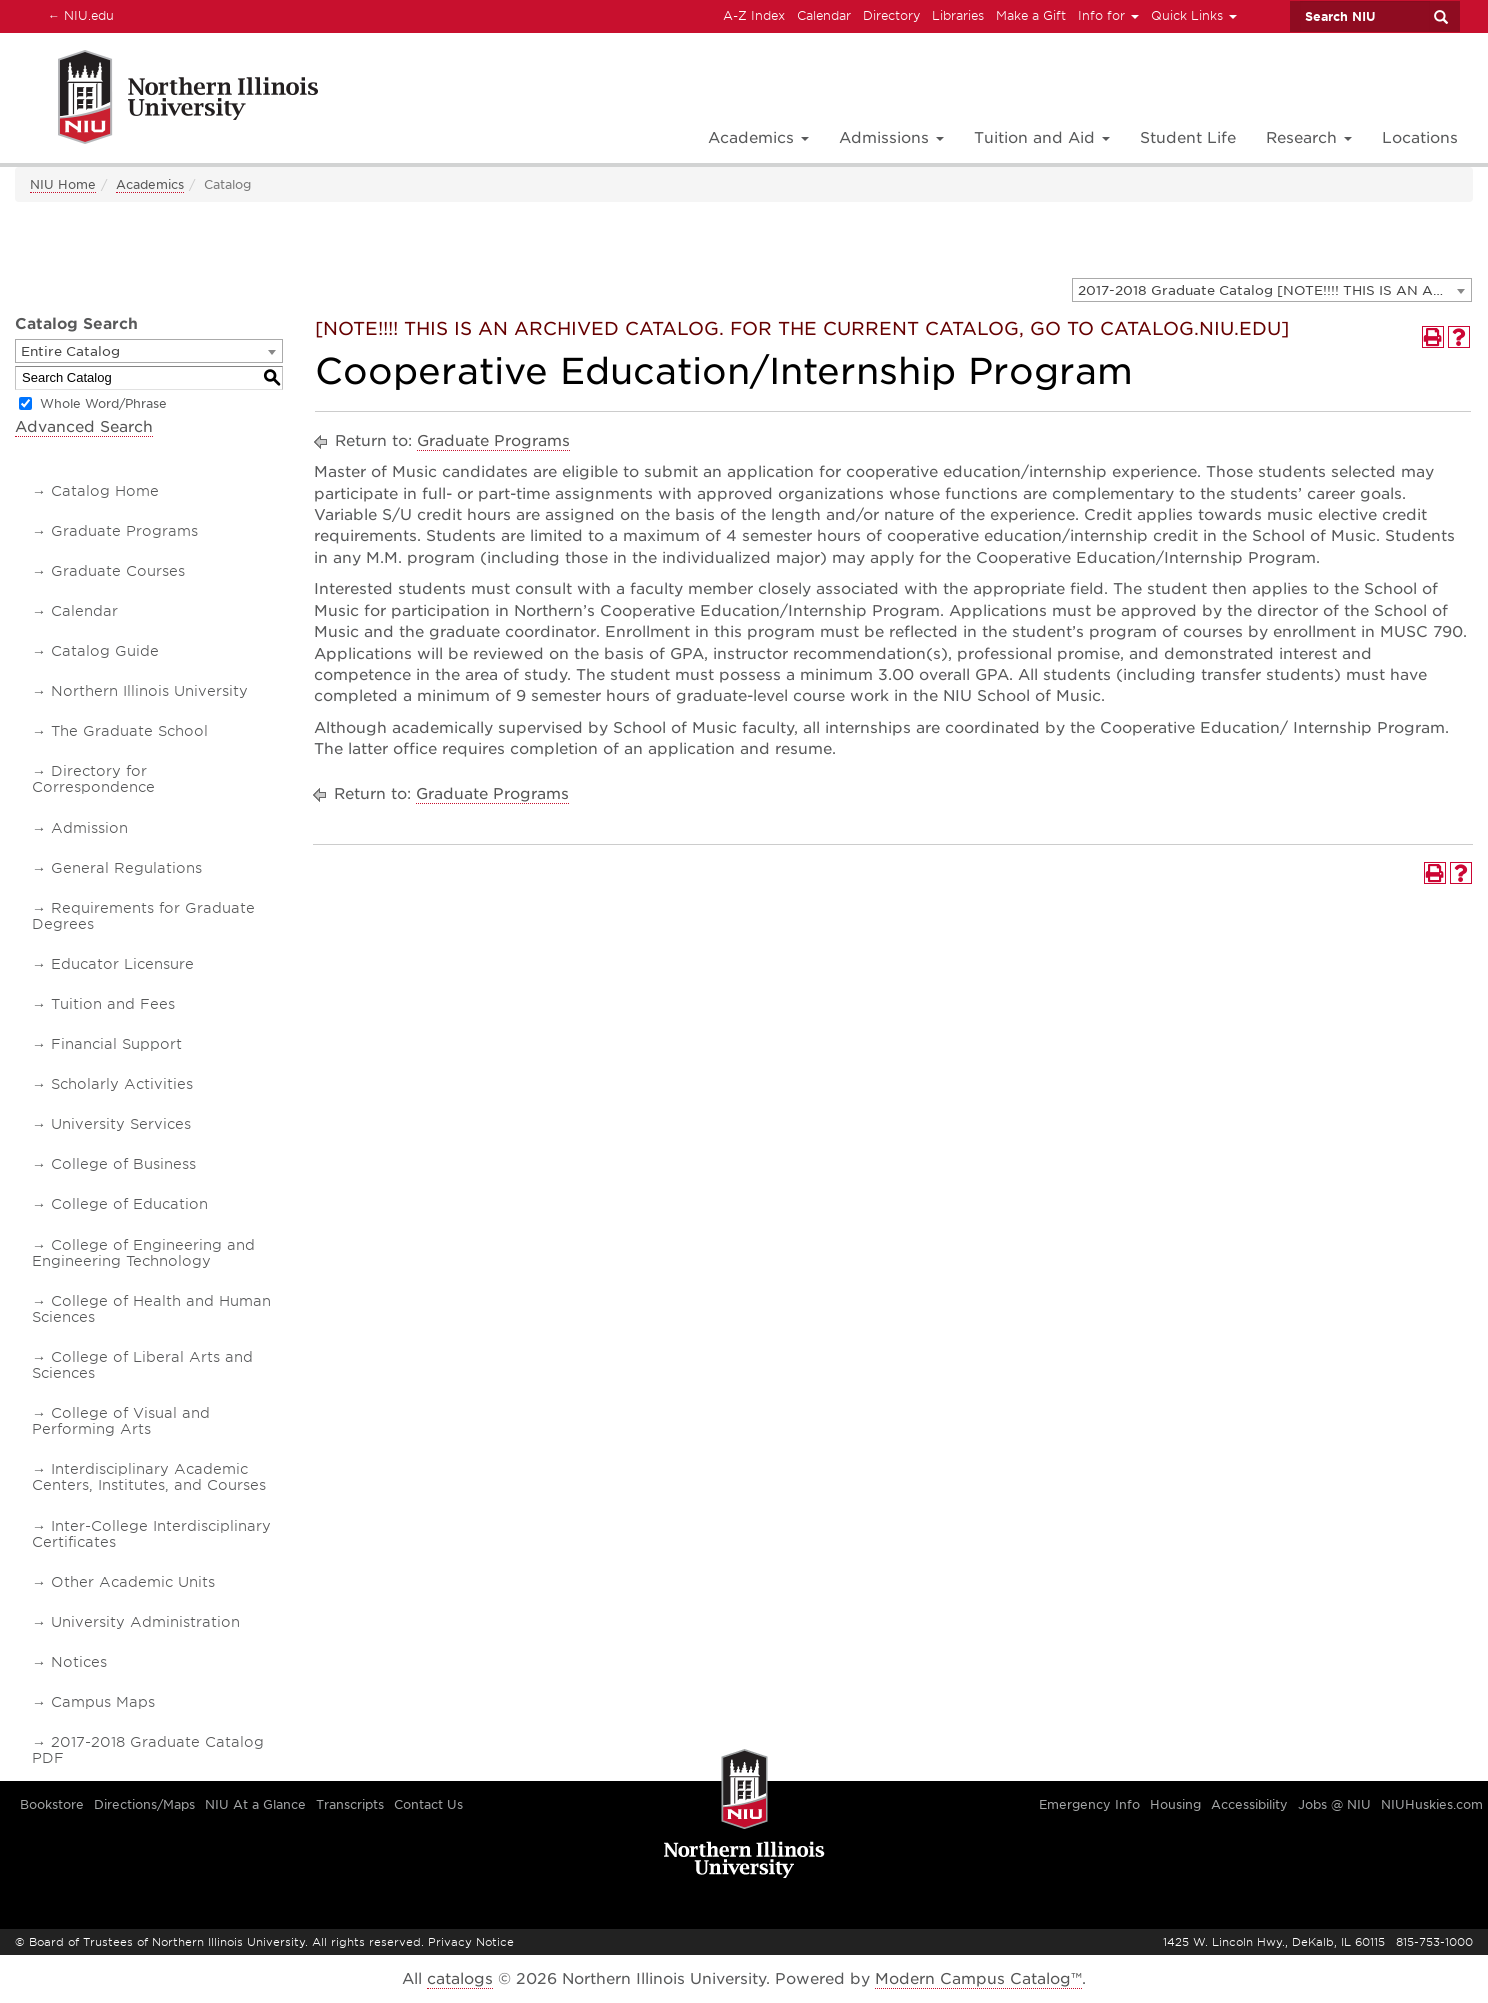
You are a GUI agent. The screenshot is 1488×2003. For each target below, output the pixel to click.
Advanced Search (84, 427)
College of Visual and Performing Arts (121, 1421)
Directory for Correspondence (93, 779)
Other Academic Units (133, 1582)
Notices (79, 1662)
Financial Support (116, 1044)
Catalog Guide (105, 651)
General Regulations (126, 868)
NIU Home (63, 184)
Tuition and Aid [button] (1042, 138)
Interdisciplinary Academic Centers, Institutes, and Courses (149, 1477)
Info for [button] (1108, 15)
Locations (1420, 138)
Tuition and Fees (113, 1004)
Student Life (1188, 138)
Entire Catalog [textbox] (70, 351)
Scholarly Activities (122, 1084)
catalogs (460, 1979)
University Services (121, 1124)
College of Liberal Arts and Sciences (142, 1365)
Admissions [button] (891, 138)
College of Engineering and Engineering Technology (143, 1253)
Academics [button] (758, 138)
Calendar (824, 15)
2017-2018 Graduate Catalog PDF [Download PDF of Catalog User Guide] (148, 1750)
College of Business (123, 1164)
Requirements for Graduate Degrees (143, 916)
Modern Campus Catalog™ (978, 1979)
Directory (891, 15)
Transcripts (350, 1804)
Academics (150, 184)
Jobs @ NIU (1334, 1804)
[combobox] (1272, 290)
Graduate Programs (124, 531)
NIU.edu (78, 15)
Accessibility (1249, 1804)
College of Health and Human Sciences (151, 1309)
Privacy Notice (471, 1942)
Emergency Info (1089, 1804)
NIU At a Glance (255, 1804)
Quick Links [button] (1194, 15)
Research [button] (1309, 138)
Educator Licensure (122, 964)
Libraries (958, 15)
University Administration (145, 1622)
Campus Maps (103, 1702)
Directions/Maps (144, 1804)
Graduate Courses (118, 571)
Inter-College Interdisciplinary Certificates (151, 1534)
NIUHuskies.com (1432, 1804)
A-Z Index (754, 15)
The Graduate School (129, 731)
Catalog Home (105, 491)
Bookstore (52, 1804)
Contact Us (428, 1804)
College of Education (129, 1204)
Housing (1175, 1804)
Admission (89, 828)
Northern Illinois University (149, 691)
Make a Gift (1031, 15)
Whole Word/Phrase (103, 403)
